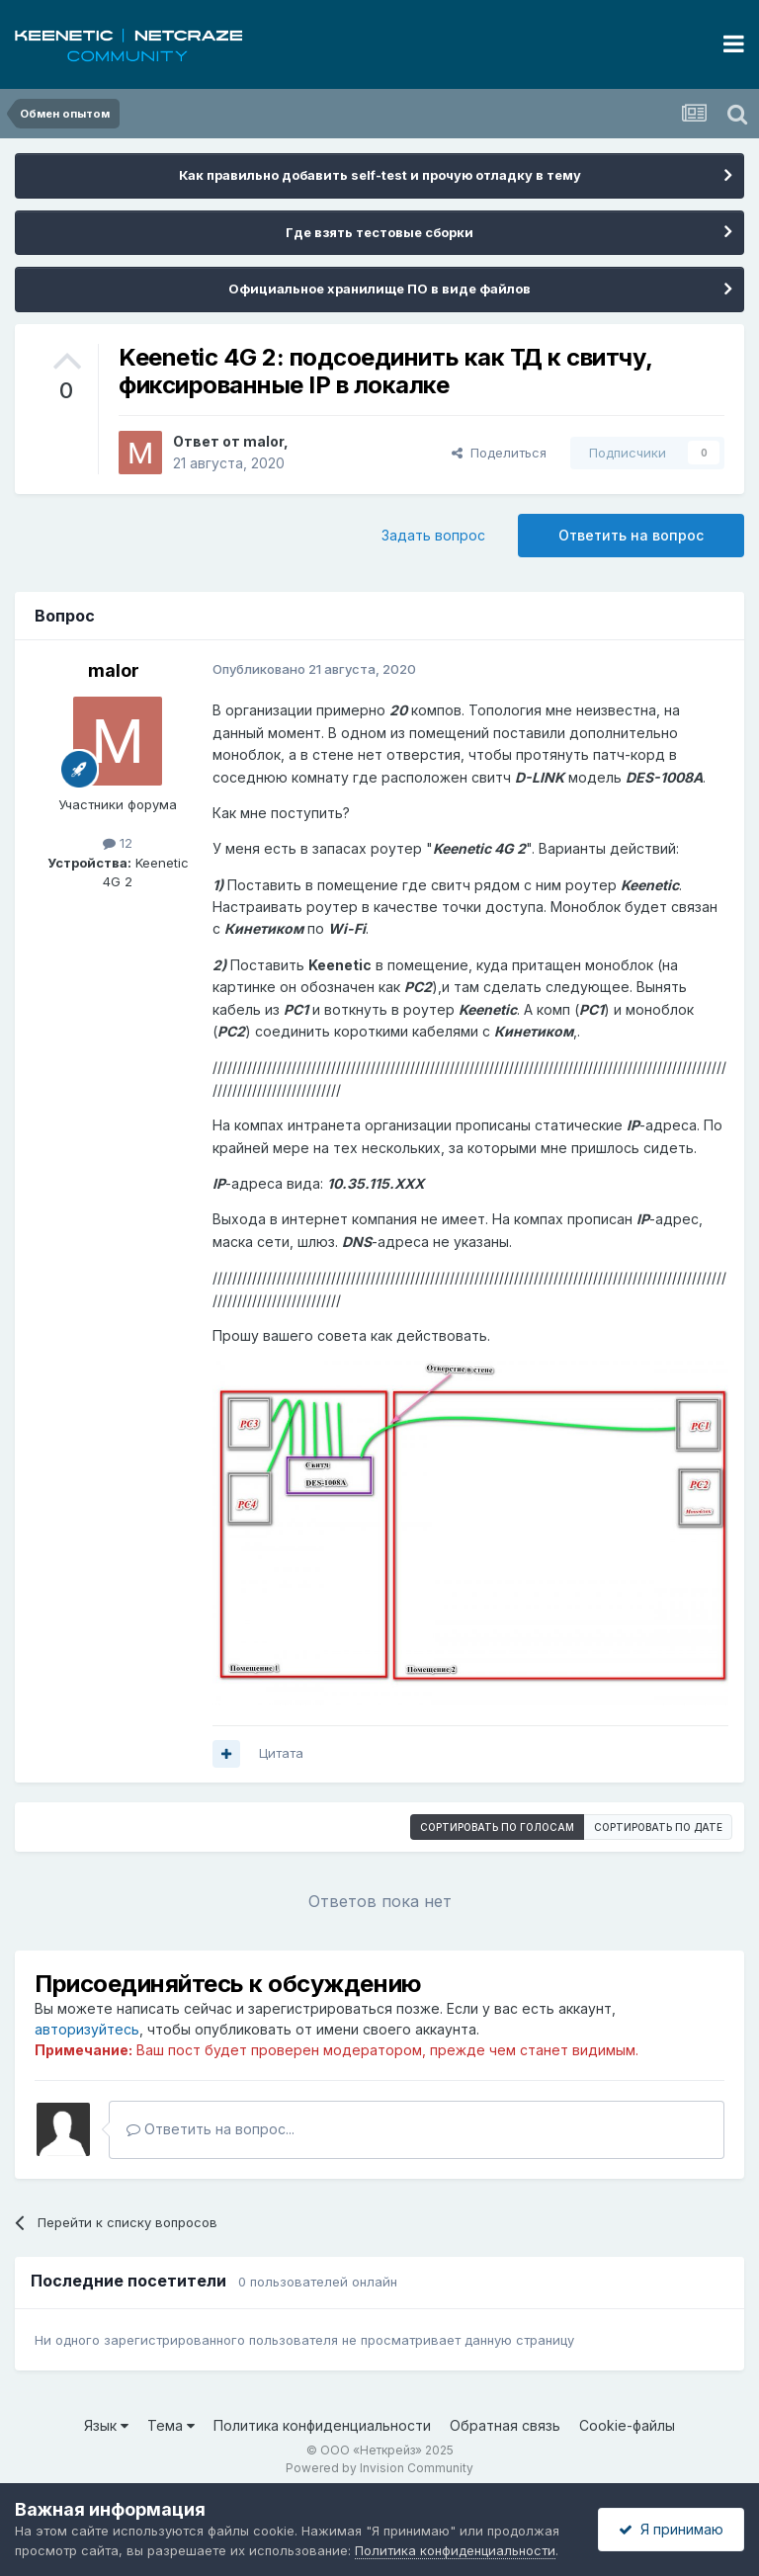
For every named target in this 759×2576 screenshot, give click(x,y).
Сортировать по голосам (497, 1827)
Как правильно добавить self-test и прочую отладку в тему (380, 175)
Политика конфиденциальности (322, 2425)
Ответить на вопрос (631, 535)
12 (117, 843)
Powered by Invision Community (379, 2467)
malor (263, 441)
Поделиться (499, 452)
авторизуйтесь (87, 2029)
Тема (171, 2425)
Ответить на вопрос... (210, 2128)
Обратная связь (505, 2425)
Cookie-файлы (627, 2425)
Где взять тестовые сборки (379, 232)
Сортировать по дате (658, 1827)
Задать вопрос (433, 535)
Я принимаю (671, 2529)
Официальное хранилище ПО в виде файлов (379, 288)
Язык (106, 2425)
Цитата (281, 1753)
